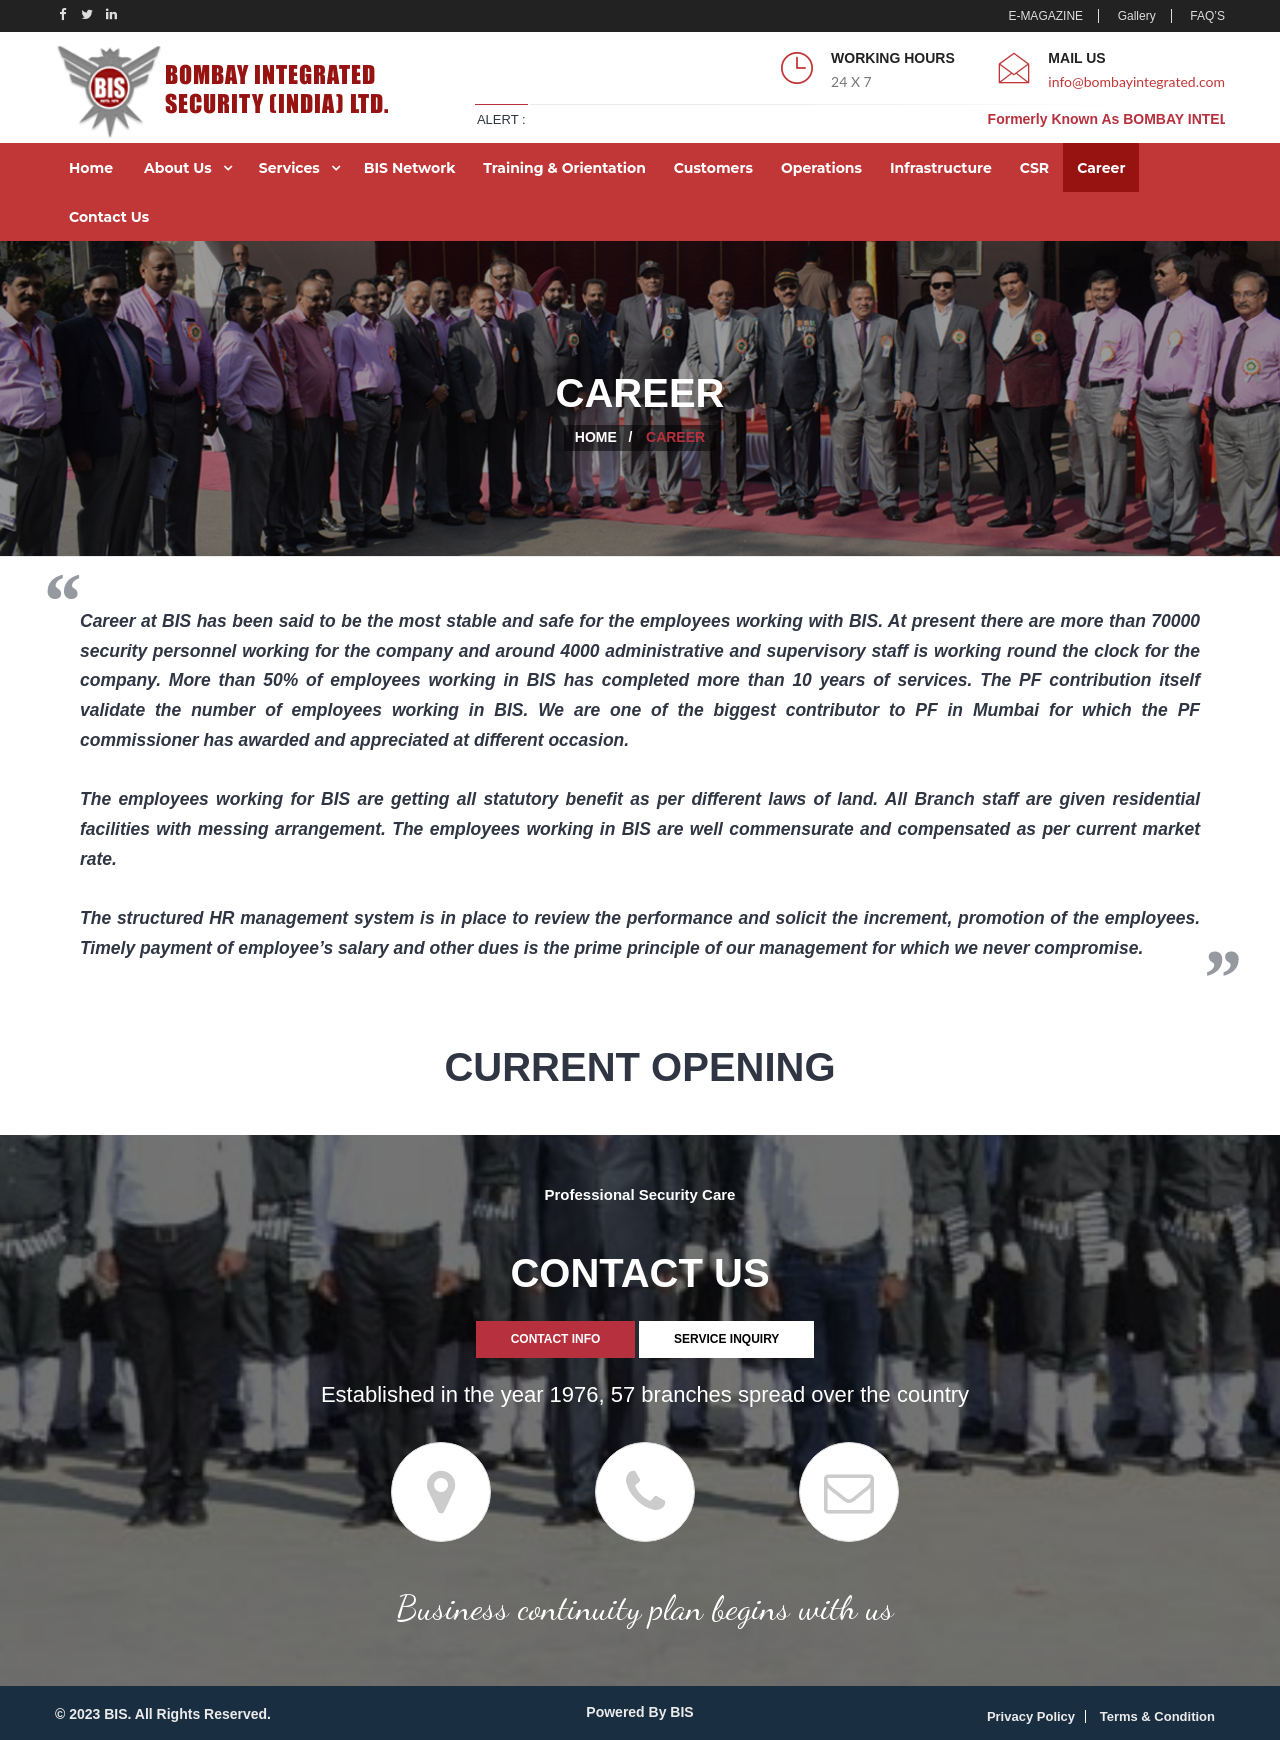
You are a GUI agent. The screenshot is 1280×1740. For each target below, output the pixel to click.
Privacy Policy (1031, 1716)
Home (91, 168)
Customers (713, 168)
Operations (821, 168)
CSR (1034, 168)
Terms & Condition (1157, 1716)
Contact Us (109, 217)
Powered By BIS (639, 1712)
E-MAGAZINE (1045, 16)
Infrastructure (941, 168)
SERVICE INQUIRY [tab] (726, 1339)
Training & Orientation (564, 168)
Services (289, 168)
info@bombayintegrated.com (1136, 81)
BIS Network (410, 168)
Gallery (1137, 16)
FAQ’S (1207, 16)
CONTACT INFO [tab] (556, 1339)
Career (1101, 168)
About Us (178, 168)
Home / (604, 437)
